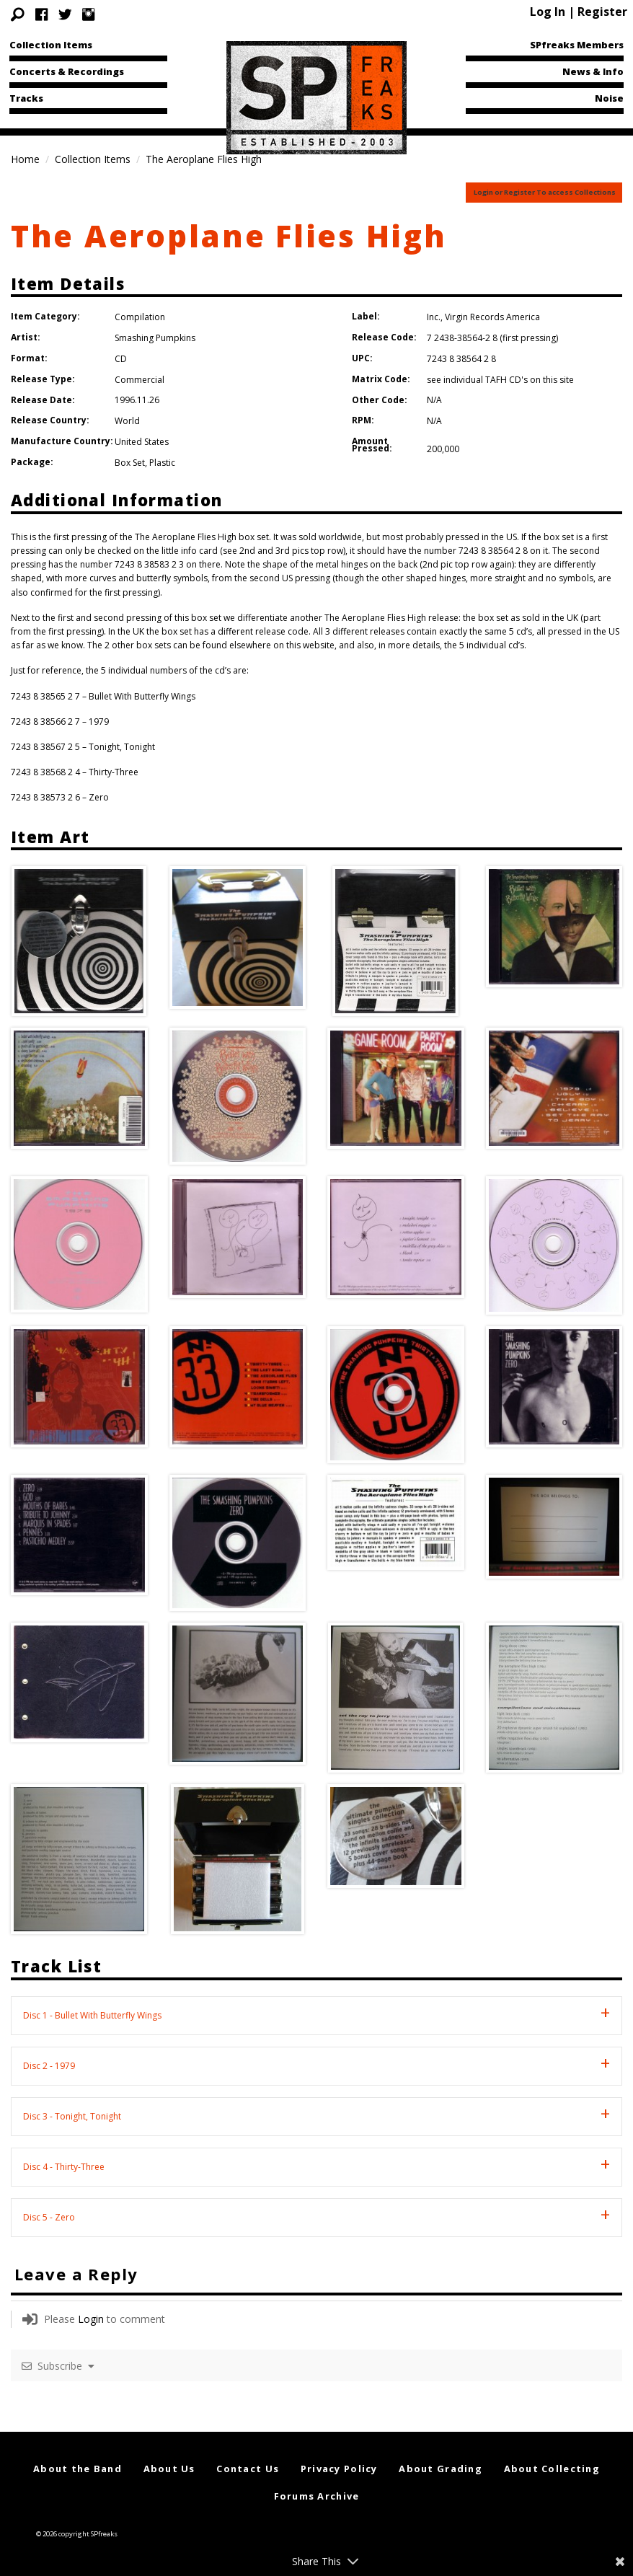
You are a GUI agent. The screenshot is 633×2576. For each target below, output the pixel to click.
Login (91, 2319)
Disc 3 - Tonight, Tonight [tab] (72, 2116)
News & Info (593, 71)
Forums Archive (317, 2495)
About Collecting (552, 2468)
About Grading (440, 2468)
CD (121, 359)
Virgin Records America (492, 317)
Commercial (139, 380)
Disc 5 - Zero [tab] (49, 2217)
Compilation (140, 317)
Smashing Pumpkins (155, 338)
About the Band (77, 2468)
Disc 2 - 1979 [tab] (49, 2066)
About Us (169, 2468)
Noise (609, 98)
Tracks (26, 98)
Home (25, 159)
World (127, 421)
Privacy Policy (339, 2468)
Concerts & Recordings (66, 71)
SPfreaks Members (577, 44)
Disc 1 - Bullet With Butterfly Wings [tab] (92, 2015)
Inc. (434, 317)
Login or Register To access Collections (545, 192)
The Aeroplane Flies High (229, 235)
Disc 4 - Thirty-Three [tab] (64, 2167)
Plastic (162, 462)
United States (142, 442)
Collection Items (50, 44)
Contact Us (247, 2468)
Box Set (130, 462)
